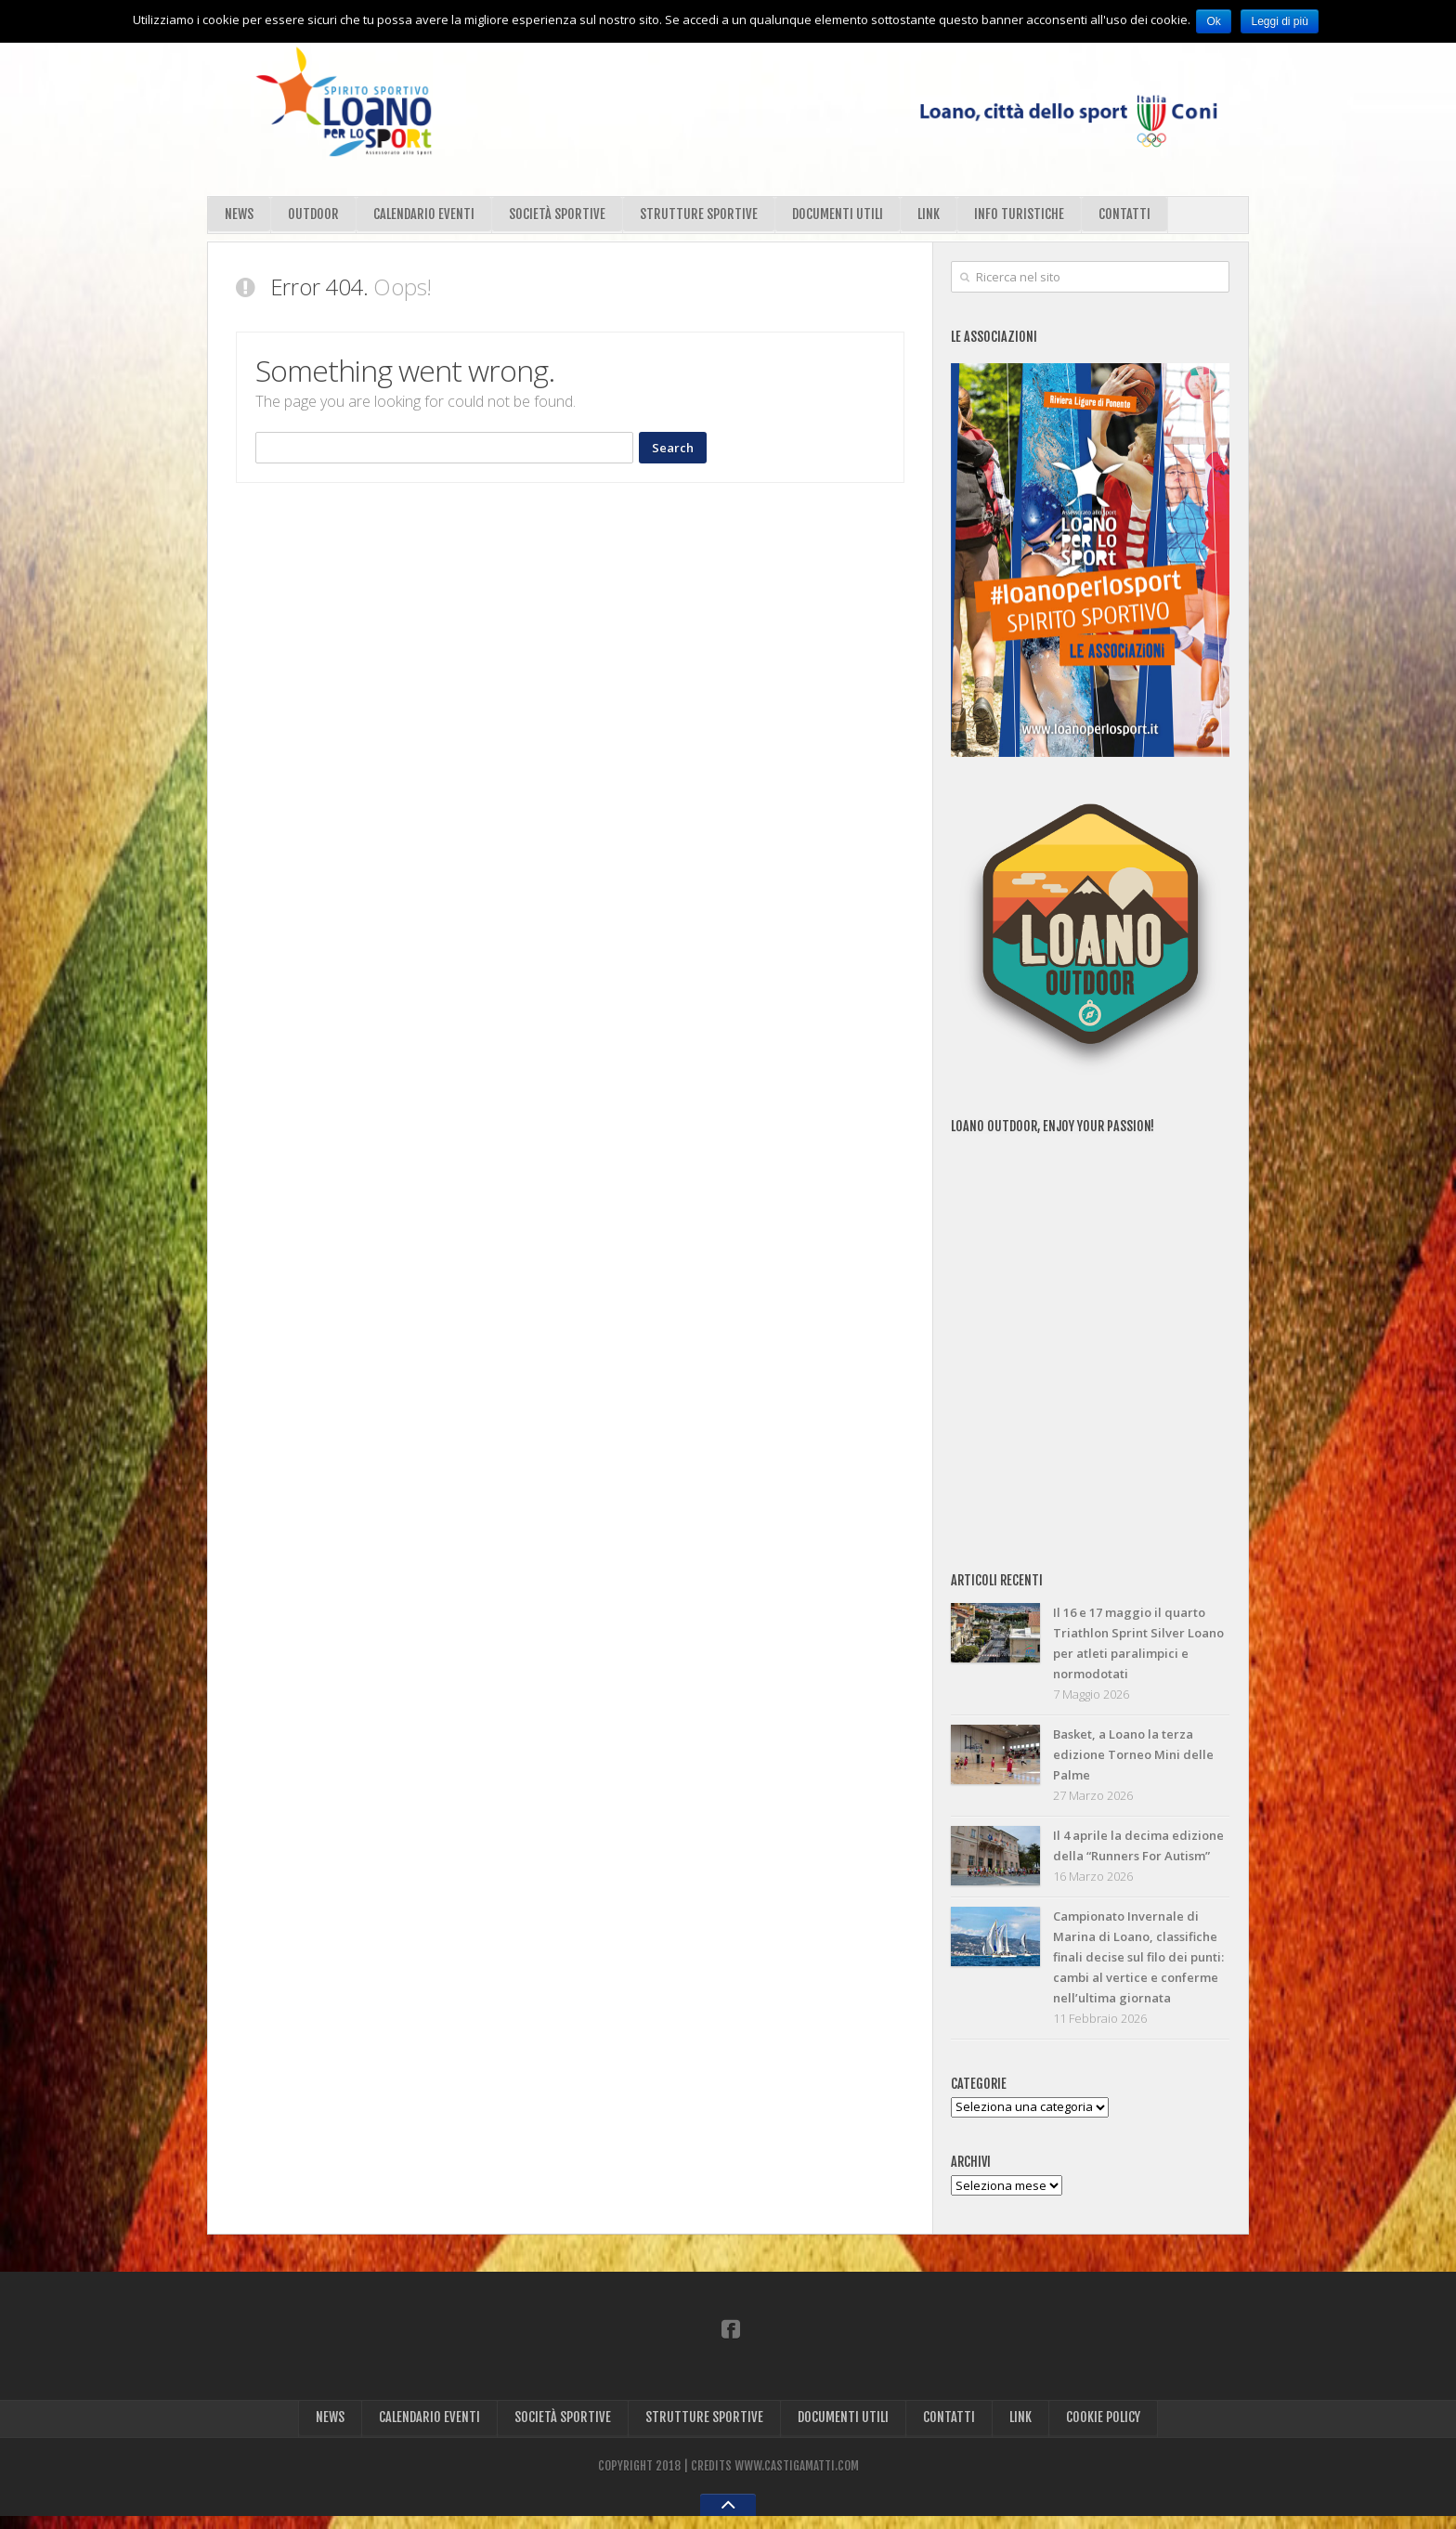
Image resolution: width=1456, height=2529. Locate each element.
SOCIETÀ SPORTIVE (561, 217)
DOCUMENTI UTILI (842, 217)
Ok (1215, 21)
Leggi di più (1282, 21)
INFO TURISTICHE (1026, 217)
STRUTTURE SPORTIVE (702, 217)
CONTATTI (1132, 217)
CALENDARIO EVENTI (426, 217)
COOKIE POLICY (1106, 2429)
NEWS (239, 217)
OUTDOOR (315, 217)
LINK (934, 217)
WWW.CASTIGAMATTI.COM (796, 2478)
